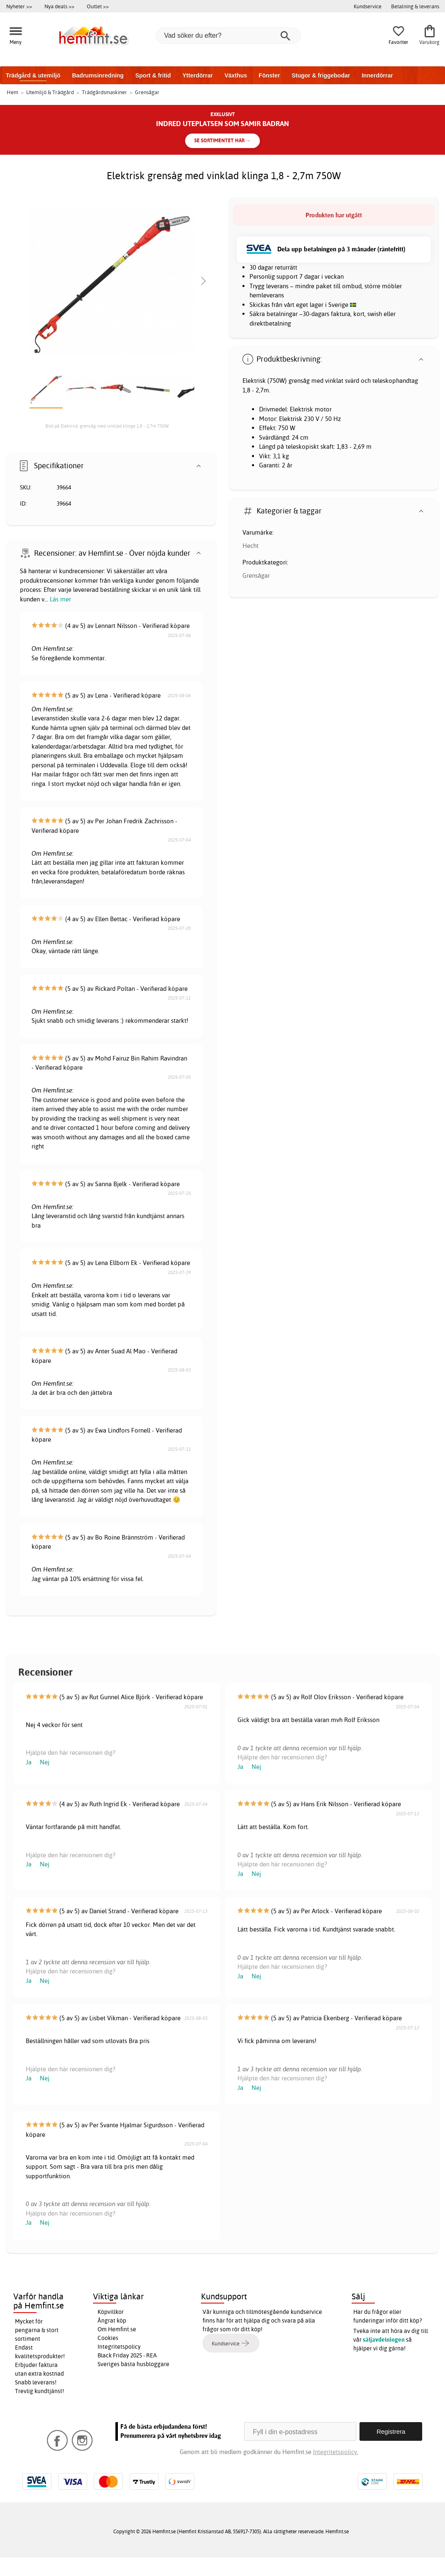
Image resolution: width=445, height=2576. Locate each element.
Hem (12, 92)
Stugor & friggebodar (320, 75)
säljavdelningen (384, 2339)
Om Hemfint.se (117, 2329)
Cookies (108, 2338)
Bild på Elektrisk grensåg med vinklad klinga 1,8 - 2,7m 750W (107, 426)
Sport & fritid (153, 75)
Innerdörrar (377, 75)
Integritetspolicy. (335, 2452)
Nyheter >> (19, 6)
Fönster (269, 75)
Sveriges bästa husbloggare (133, 2364)
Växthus (236, 75)
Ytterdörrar (197, 75)
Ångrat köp (112, 2320)
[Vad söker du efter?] (228, 35)
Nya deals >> (59, 6)
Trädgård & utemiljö (33, 75)
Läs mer (60, 599)
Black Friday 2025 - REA (127, 2355)
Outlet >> (98, 6)
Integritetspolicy (119, 2346)
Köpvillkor (111, 2312)
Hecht (250, 546)
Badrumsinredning (97, 75)
